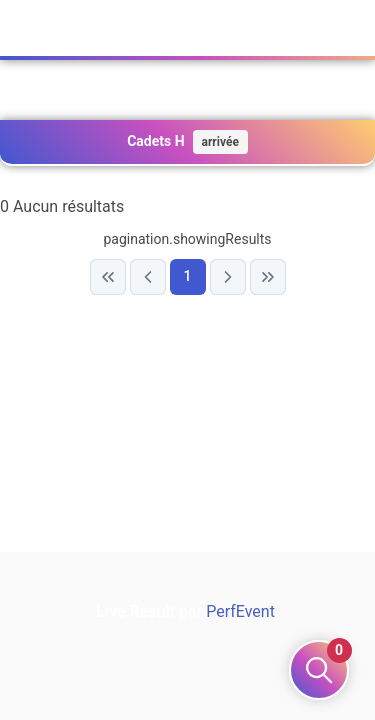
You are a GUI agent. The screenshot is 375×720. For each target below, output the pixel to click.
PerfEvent (240, 611)
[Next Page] (228, 277)
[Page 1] (188, 277)
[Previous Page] (148, 277)
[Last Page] (268, 277)
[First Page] (108, 277)
